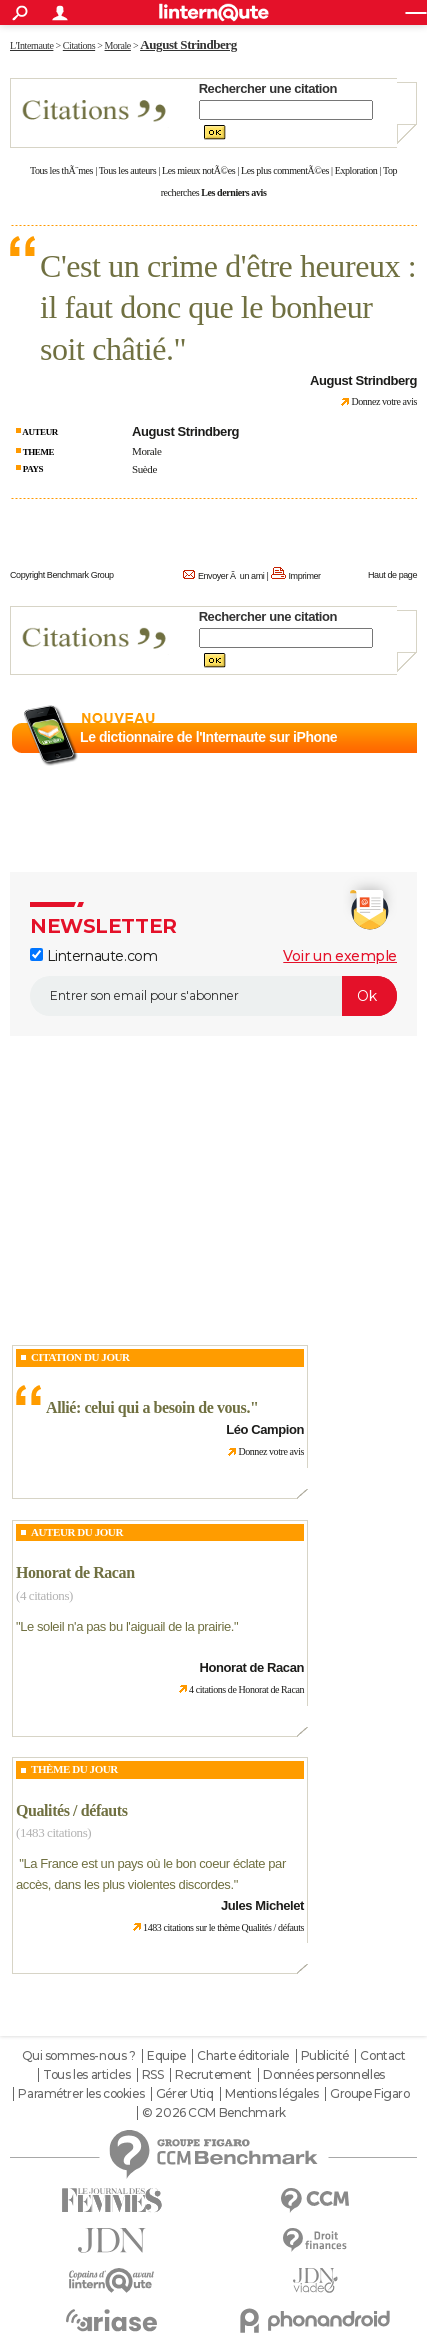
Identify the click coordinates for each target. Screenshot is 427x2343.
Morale (146, 451)
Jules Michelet (262, 1905)
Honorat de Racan (75, 1572)
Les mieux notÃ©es (198, 170)
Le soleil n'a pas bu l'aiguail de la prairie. (127, 1626)
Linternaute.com (93, 956)
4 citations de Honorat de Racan (246, 1689)
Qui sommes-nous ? (79, 2056)
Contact (382, 2056)
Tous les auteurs (128, 170)
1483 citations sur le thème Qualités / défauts (223, 1927)
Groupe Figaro (370, 2094)
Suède (144, 469)
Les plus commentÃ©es (285, 170)
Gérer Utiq (185, 2094)
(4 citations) (44, 1595)
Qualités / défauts (72, 1810)
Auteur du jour (77, 1532)
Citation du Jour (80, 1357)
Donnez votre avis (384, 401)
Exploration (356, 170)
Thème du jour (74, 1769)
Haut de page (392, 575)
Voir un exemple (340, 956)
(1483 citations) (53, 1832)
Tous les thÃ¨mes (61, 170)
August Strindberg (188, 44)
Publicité (325, 2056)
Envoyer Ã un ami (231, 576)
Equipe (166, 2056)
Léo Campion (265, 1429)
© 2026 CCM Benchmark (214, 2113)
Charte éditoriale (243, 2056)
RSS (153, 2075)
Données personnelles (324, 2075)
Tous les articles (86, 2075)
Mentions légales (271, 2094)
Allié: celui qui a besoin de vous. (148, 1407)
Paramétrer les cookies (81, 2094)
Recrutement (213, 2075)
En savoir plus (373, 761)
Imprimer (304, 576)
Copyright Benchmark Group (62, 575)
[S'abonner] (213, 996)
